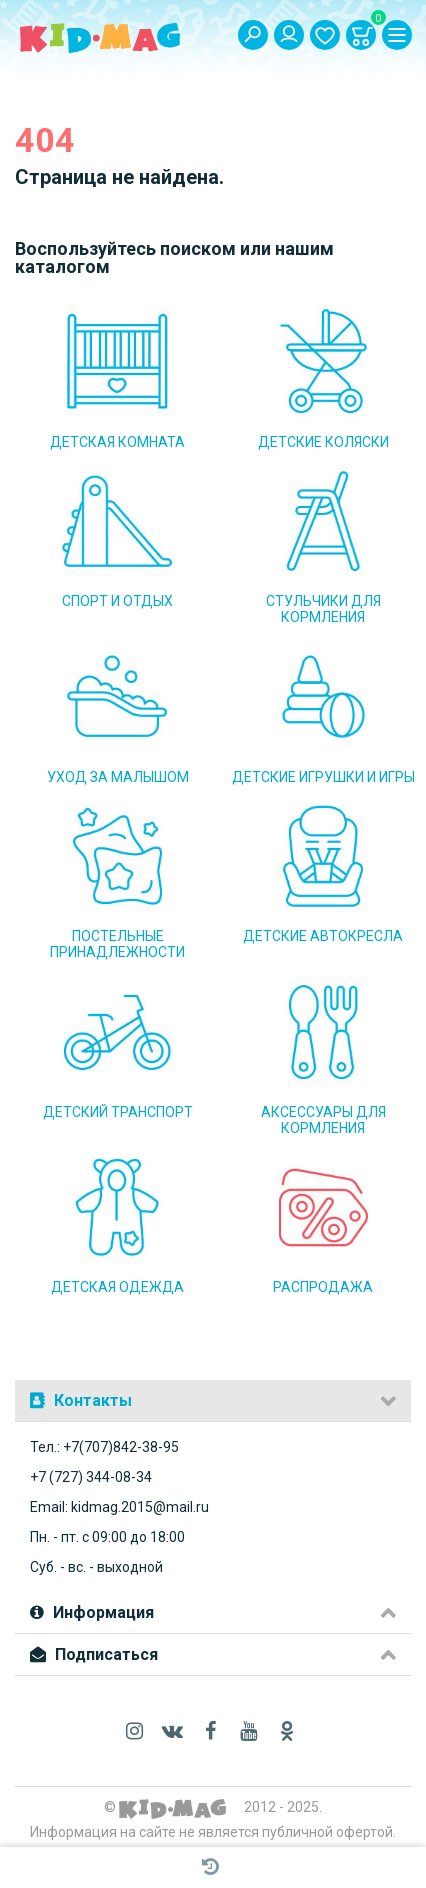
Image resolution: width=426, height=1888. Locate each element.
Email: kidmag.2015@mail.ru (119, 1507)
